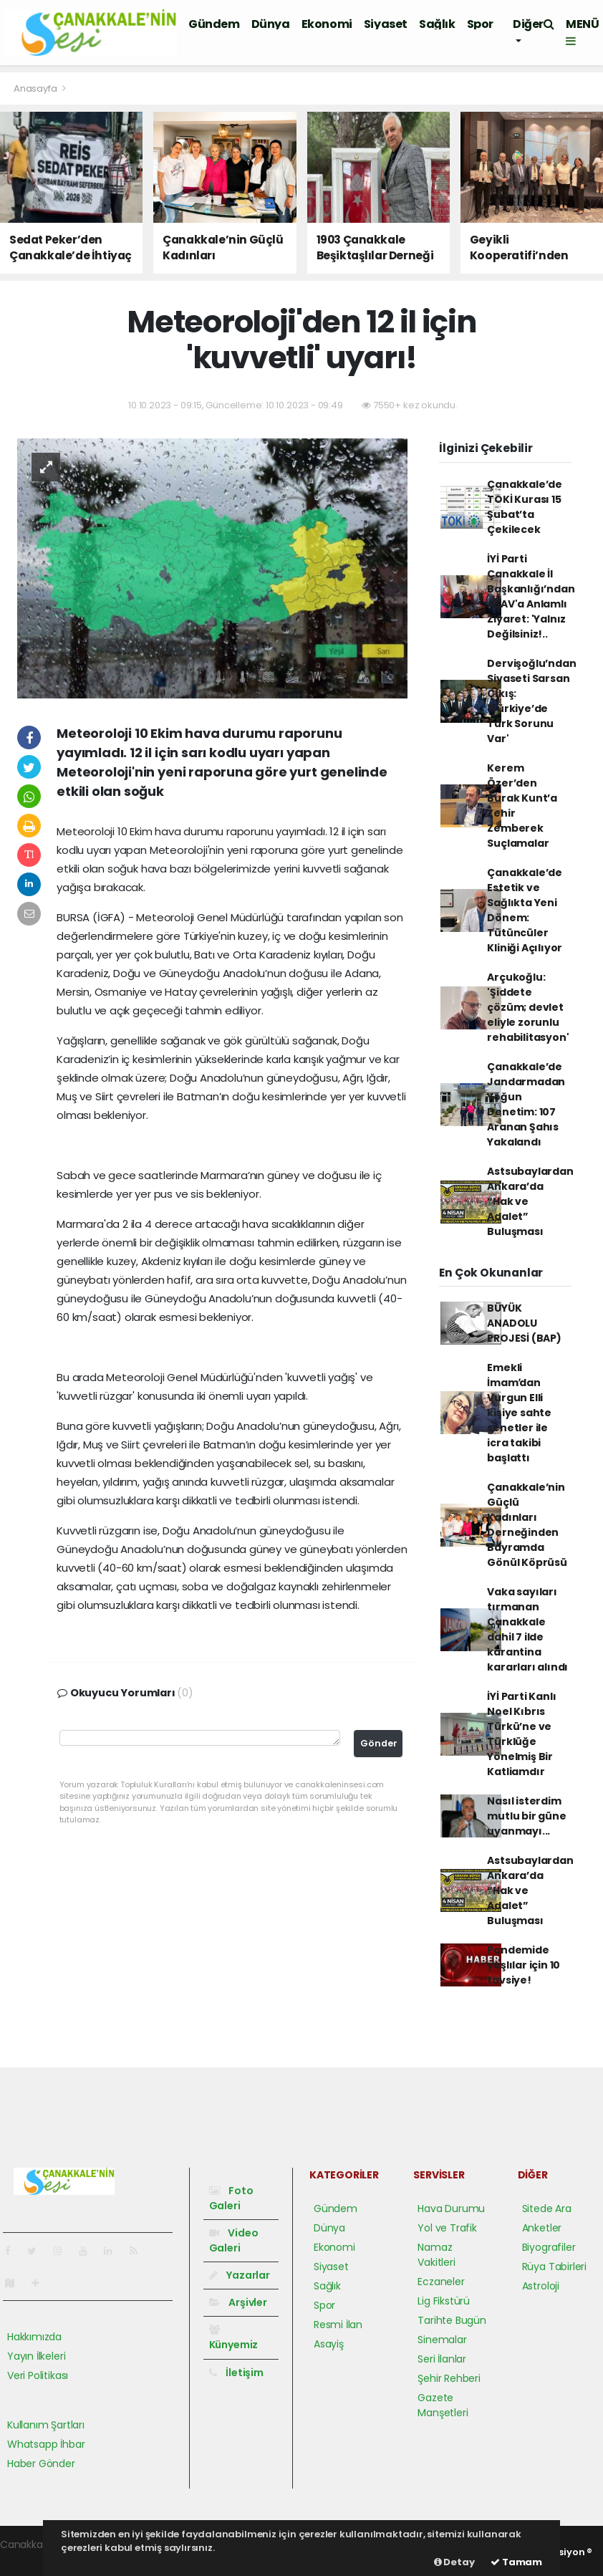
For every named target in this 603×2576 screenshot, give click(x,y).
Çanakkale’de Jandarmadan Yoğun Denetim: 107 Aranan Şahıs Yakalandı (526, 1104)
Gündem (214, 24)
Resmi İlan (338, 2324)
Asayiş (329, 2344)
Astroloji (540, 2286)
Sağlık (437, 24)
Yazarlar (239, 2275)
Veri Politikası (37, 2375)
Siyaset (385, 24)
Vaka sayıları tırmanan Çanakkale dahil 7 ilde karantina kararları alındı (527, 1629)
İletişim (236, 2372)
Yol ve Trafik (447, 2228)
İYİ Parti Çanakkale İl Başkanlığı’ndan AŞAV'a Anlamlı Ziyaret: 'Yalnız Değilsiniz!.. (530, 596)
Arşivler (238, 2302)
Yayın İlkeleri (36, 2356)
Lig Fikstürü (444, 2301)
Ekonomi (327, 24)
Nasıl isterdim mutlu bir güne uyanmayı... (526, 1816)
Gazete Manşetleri (443, 2405)
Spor (480, 24)
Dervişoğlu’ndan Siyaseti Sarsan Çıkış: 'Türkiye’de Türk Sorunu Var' (531, 701)
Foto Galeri (231, 2198)
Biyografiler (549, 2247)
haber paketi (31, 2559)
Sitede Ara (546, 2208)
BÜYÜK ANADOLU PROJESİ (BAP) (524, 1323)
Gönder (378, 1743)
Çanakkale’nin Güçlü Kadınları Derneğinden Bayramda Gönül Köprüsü (527, 1525)
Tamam (516, 2562)
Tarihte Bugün (452, 2320)
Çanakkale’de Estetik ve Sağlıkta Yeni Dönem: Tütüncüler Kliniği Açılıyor (524, 910)
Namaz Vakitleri (436, 2254)
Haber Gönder (41, 2463)
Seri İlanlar (442, 2359)
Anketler (541, 2228)
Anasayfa (36, 88)
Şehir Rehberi (449, 2378)
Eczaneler (441, 2281)
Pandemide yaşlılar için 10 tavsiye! (523, 1965)
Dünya (270, 24)
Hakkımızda (34, 2337)
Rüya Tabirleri (554, 2266)
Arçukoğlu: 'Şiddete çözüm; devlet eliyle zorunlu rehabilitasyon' (528, 1007)
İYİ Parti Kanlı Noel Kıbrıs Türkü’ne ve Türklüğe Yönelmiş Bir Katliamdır (521, 1734)
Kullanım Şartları (46, 2425)
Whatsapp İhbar (46, 2444)
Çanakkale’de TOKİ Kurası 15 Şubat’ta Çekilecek (524, 507)
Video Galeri (234, 2240)
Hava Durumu (451, 2208)
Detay (454, 2562)
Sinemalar (442, 2339)
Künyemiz (233, 2338)
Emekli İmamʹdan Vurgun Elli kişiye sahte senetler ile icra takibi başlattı (519, 1412)
